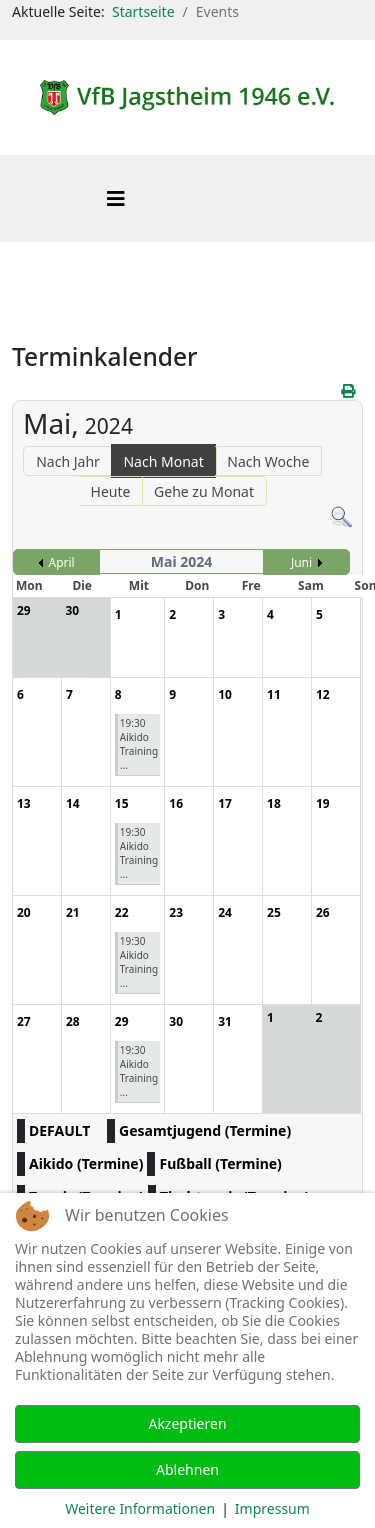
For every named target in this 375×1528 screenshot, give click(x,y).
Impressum (272, 1508)
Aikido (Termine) (86, 1163)
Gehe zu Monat (204, 491)
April (62, 562)
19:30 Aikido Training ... (139, 744)
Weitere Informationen (140, 1508)
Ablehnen (187, 1469)
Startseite (143, 11)
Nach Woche (268, 461)
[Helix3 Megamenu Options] (116, 198)
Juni (301, 562)
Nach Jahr (68, 461)
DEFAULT (59, 1130)
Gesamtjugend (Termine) (205, 1130)
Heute (111, 491)
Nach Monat (163, 461)
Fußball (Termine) (220, 1163)
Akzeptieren (187, 1423)
